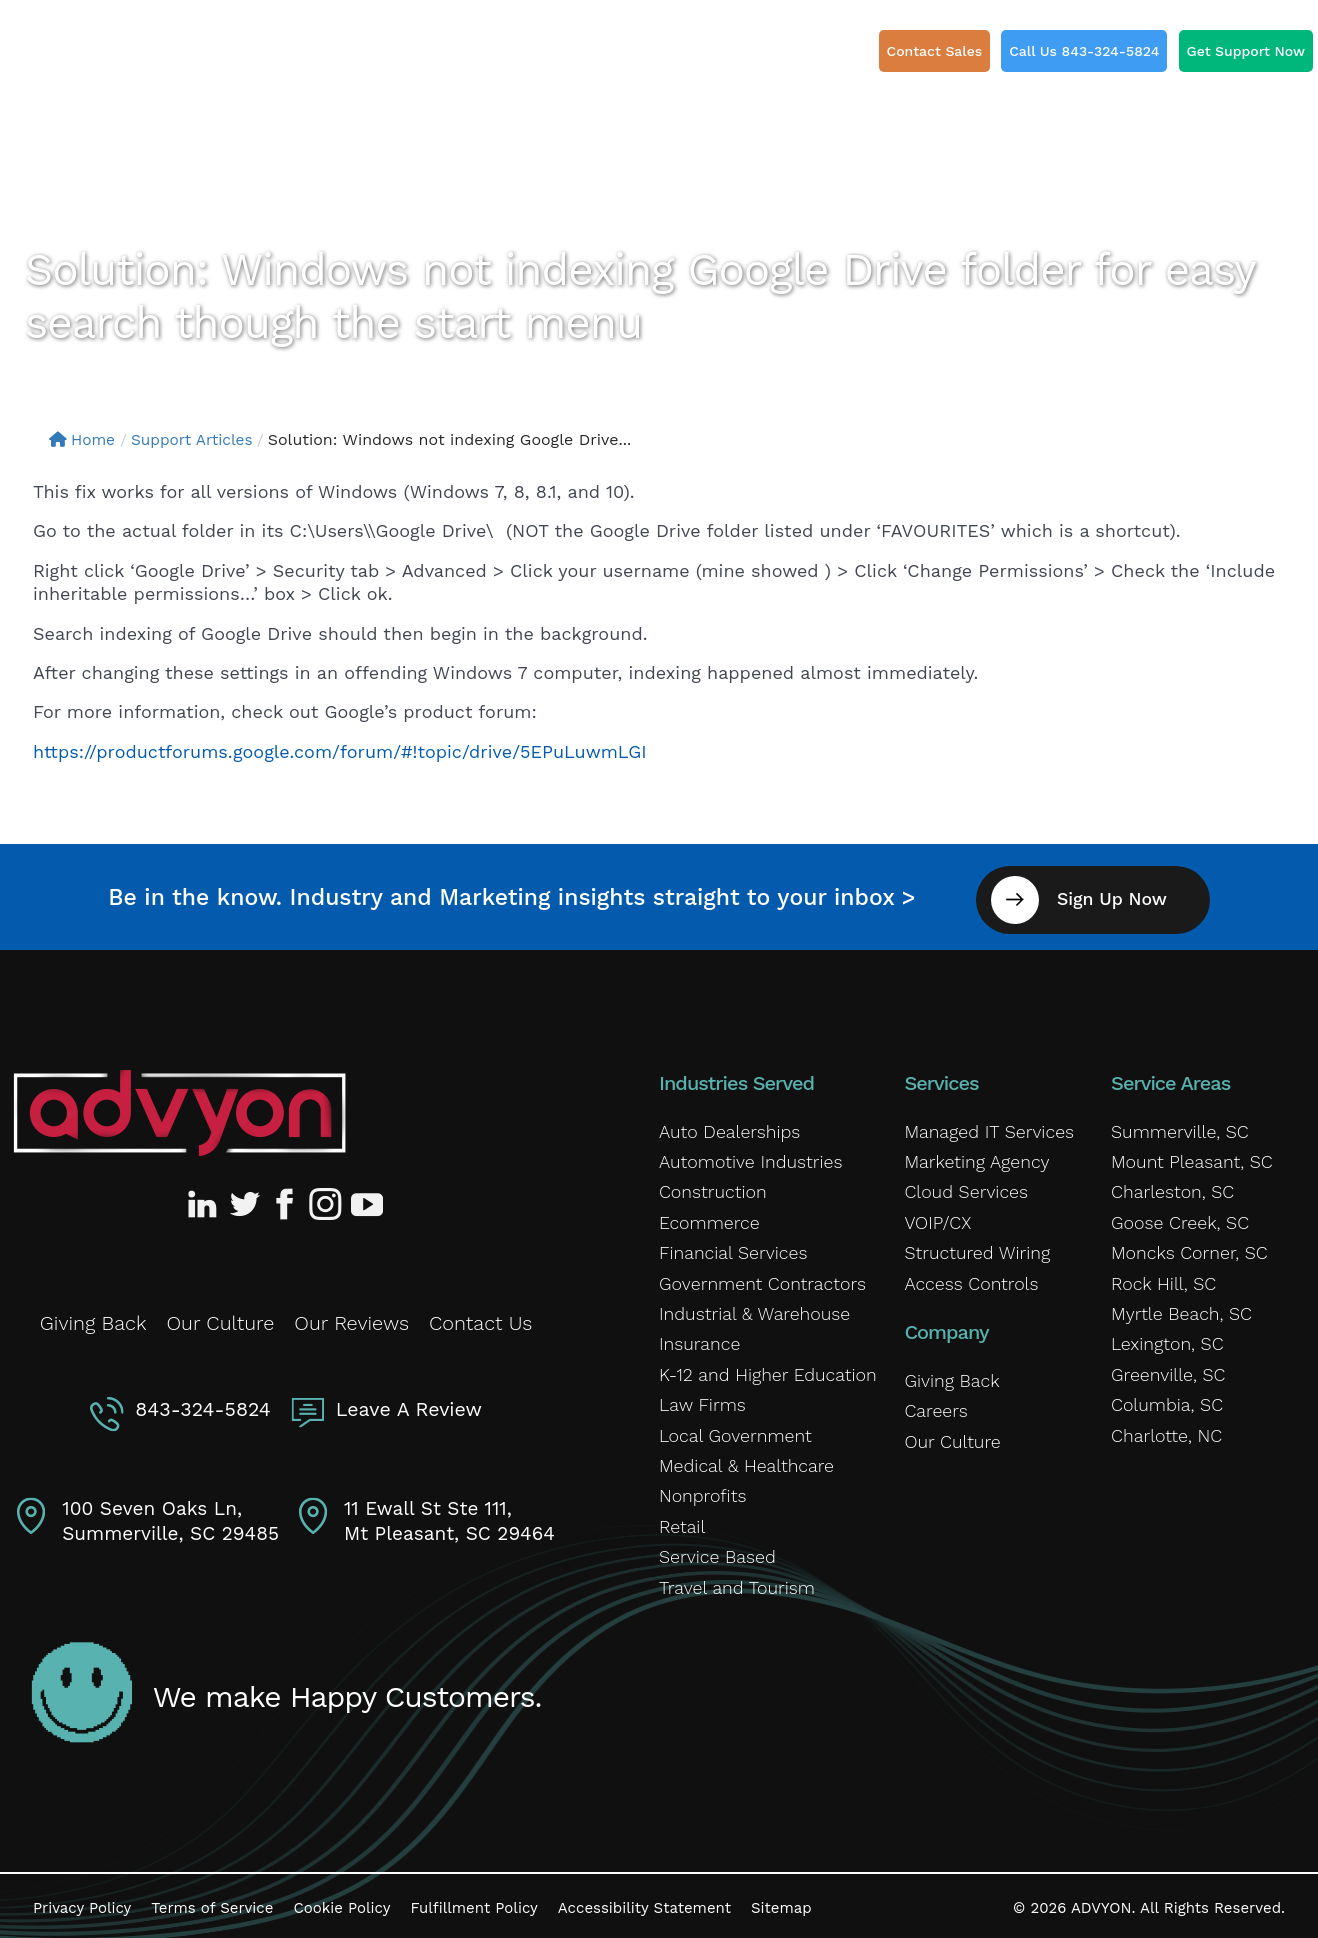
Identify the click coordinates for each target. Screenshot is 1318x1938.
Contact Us (480, 1318)
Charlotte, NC (1164, 1430)
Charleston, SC (1169, 1187)
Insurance (697, 1339)
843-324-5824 (205, 1403)
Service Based (714, 1552)
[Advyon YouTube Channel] (366, 1199)
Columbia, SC (1164, 1400)
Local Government (731, 1430)
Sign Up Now (1121, 893)
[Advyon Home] (179, 1107)
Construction (710, 1187)
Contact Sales (935, 51)
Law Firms (700, 1400)
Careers (934, 1406)
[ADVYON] (127, 59)
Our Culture (220, 1318)
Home (83, 439)
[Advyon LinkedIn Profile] (206, 1199)
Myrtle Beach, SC (1178, 1308)
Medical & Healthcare (742, 1460)
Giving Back (93, 1318)
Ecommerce (707, 1217)
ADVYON (1101, 1902)
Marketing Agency (973, 1157)
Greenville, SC (1165, 1369)
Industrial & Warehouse (750, 1308)
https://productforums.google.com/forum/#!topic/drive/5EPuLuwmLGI (340, 751)
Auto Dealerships (726, 1126)
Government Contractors (757, 1278)
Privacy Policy (82, 1902)
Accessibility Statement (644, 1902)
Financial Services (729, 1248)
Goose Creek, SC (1176, 1217)
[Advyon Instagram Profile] (326, 1199)
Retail (681, 1521)
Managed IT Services (985, 1126)
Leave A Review (407, 1403)
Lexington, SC (1164, 1339)
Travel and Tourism (733, 1582)
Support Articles (197, 439)
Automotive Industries (746, 1157)
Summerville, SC (1176, 1126)
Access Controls (968, 1278)
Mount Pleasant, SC (1188, 1157)
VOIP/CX (936, 1217)
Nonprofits (700, 1491)
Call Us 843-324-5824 (1084, 51)
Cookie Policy (341, 1902)
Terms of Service (212, 1902)
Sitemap (781, 1902)
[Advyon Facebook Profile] (286, 1199)
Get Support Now (1246, 51)
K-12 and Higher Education (762, 1369)
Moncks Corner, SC (1185, 1248)
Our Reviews (351, 1318)
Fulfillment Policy (473, 1902)
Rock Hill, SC (1161, 1278)
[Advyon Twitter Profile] (246, 1199)
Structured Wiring (973, 1248)
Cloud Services (963, 1187)
